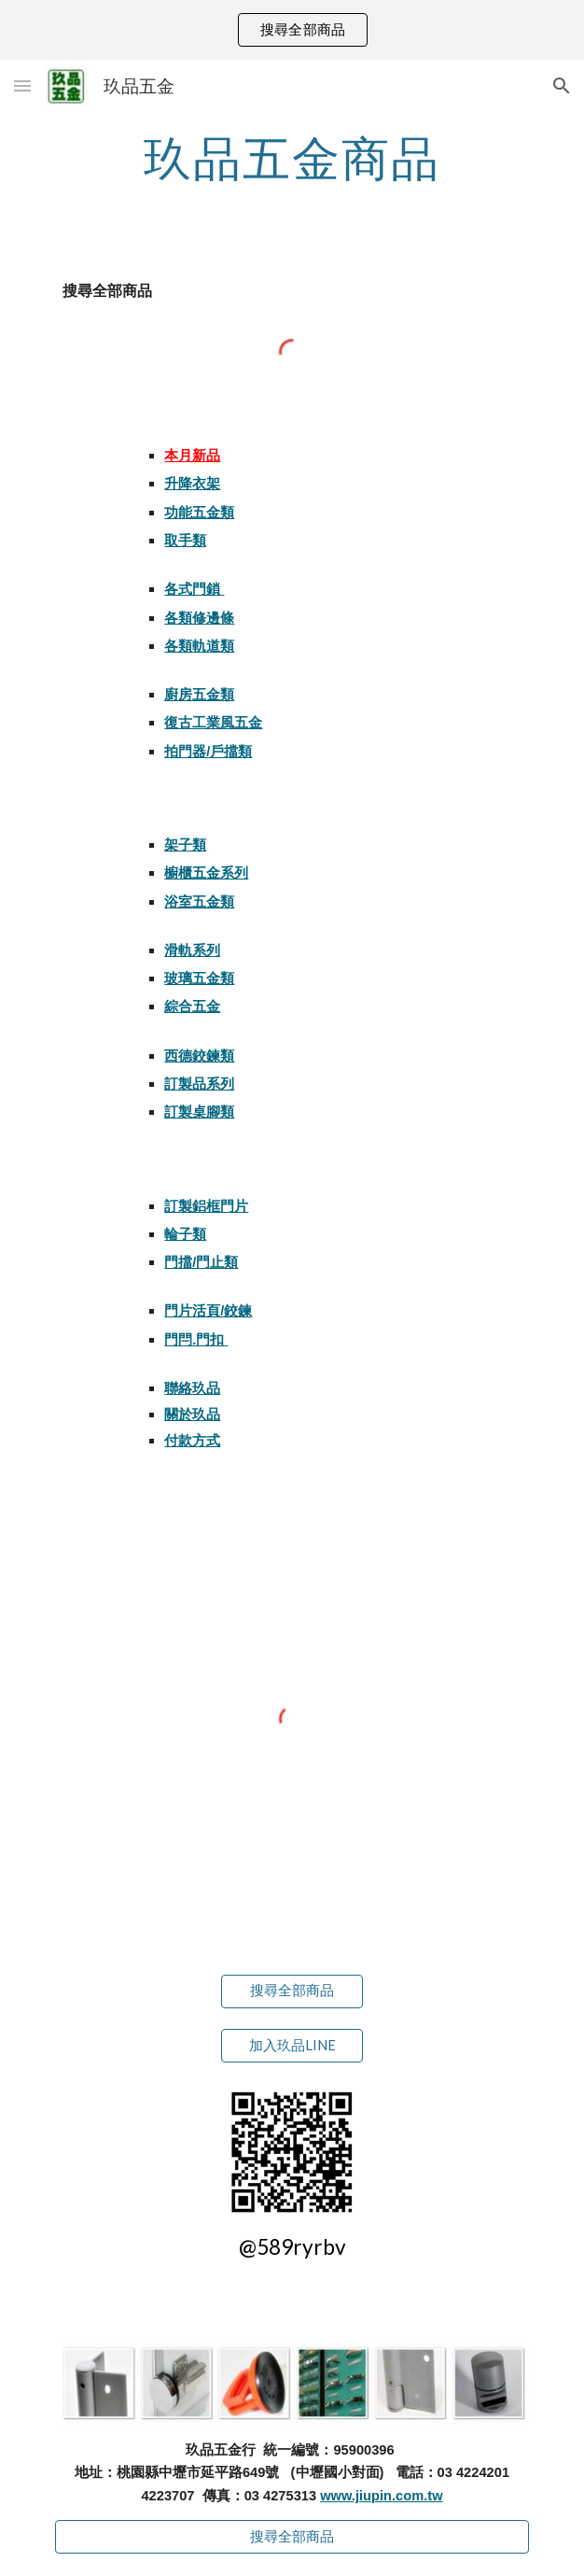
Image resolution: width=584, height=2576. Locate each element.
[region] (292, 30)
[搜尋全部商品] (291, 1990)
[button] (22, 85)
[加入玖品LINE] (291, 2045)
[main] (291, 157)
